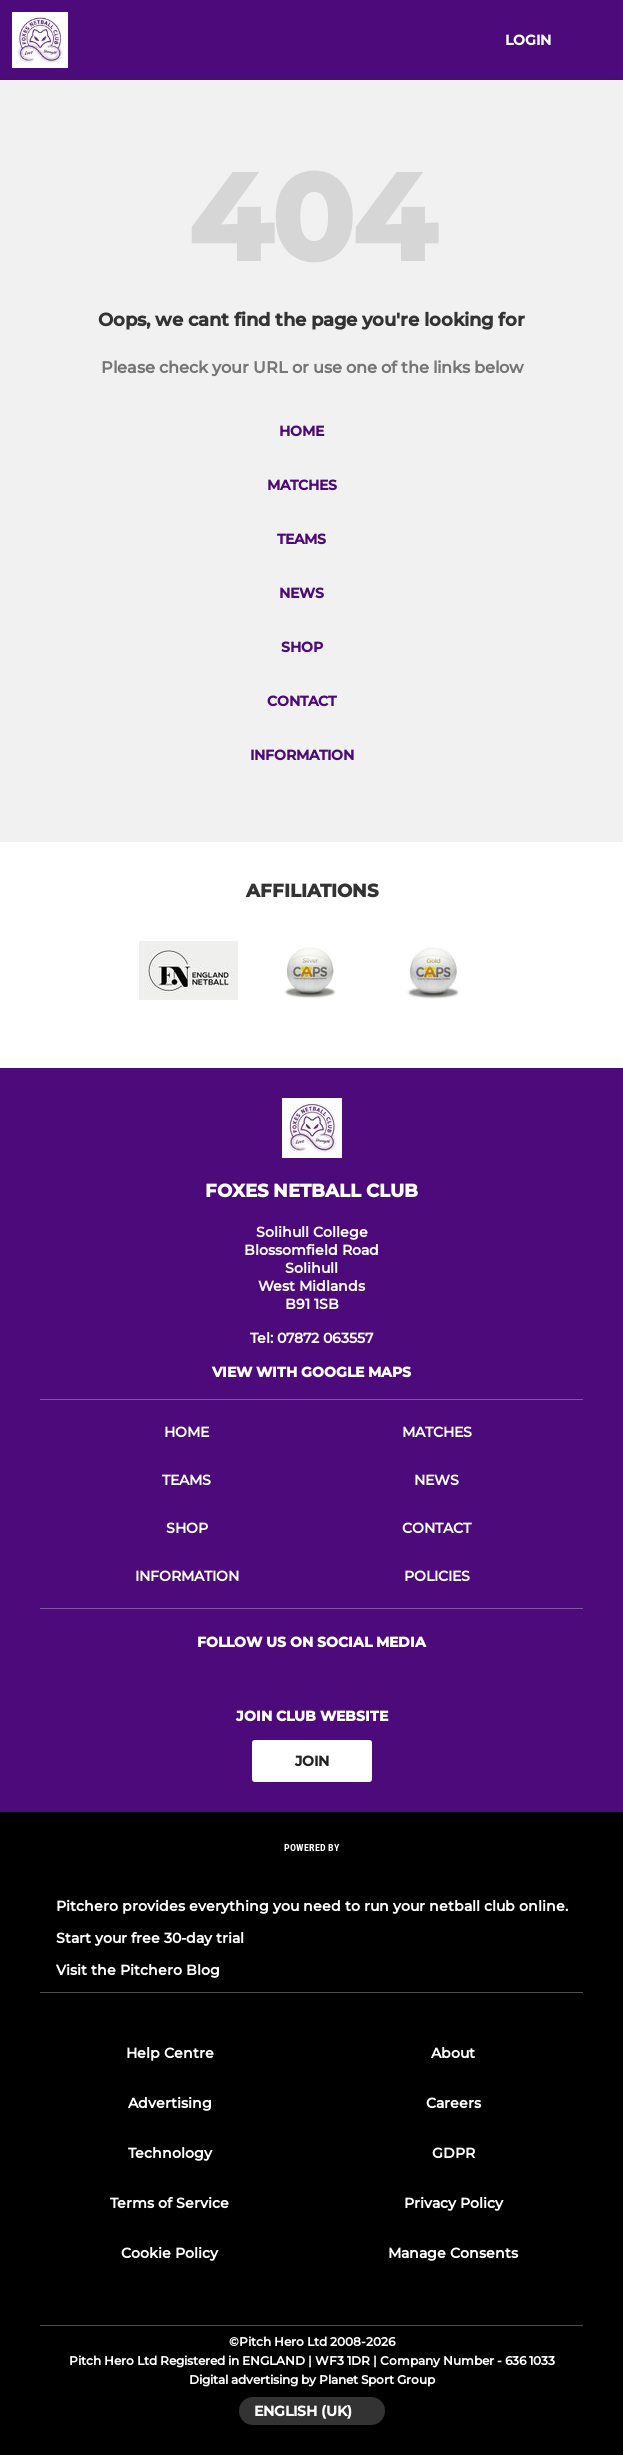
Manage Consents (453, 2253)
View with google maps (311, 1372)
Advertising (170, 2103)
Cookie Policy (169, 2253)
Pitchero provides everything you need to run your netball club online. (312, 1906)
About (453, 2053)
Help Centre (170, 2053)
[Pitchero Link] (312, 1874)
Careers (453, 2103)
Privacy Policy (453, 2203)
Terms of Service (169, 2203)
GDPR (453, 2153)
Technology (170, 2153)
